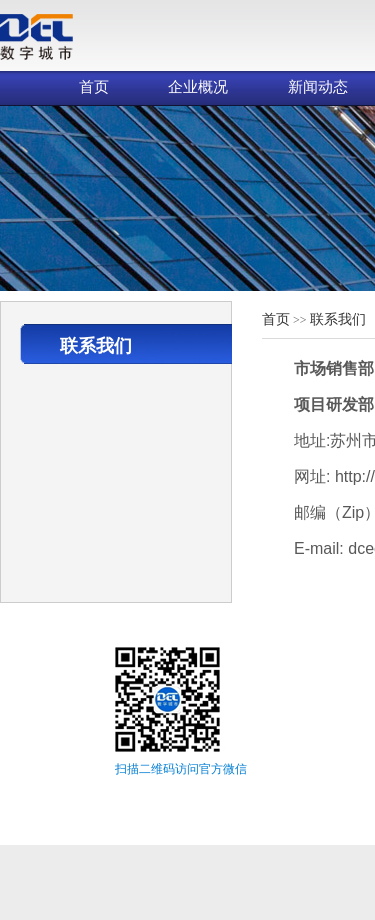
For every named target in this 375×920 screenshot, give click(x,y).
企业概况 (198, 87)
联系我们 (338, 319)
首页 (94, 87)
